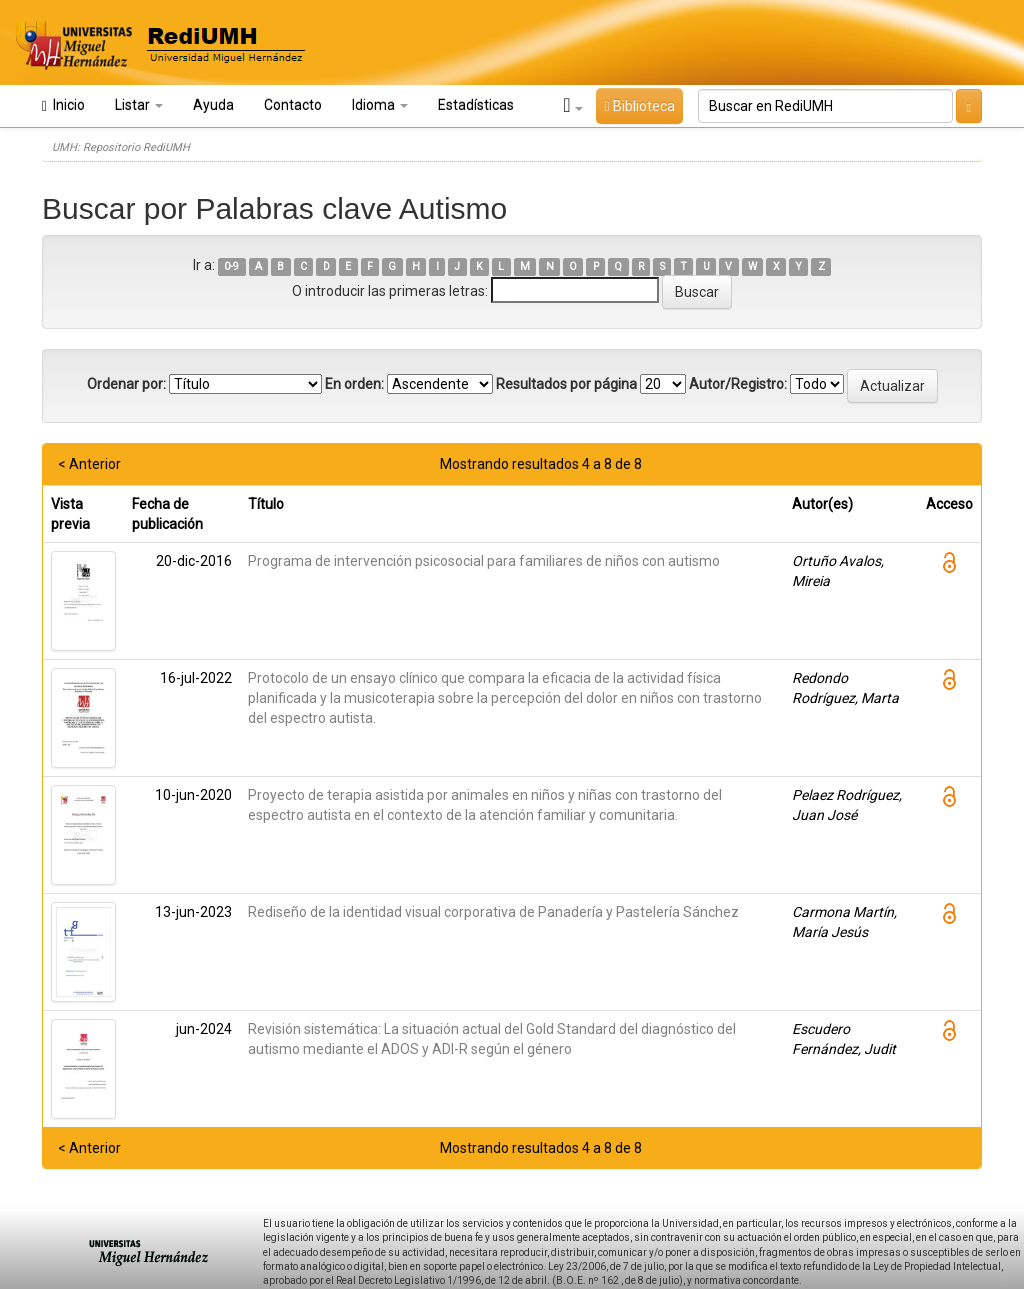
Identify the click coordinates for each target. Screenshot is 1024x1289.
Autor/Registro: (738, 384)
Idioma (380, 105)
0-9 (231, 266)
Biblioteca (639, 106)
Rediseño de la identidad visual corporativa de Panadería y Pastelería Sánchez (493, 912)
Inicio (63, 105)
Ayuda (213, 105)
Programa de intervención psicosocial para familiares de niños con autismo (484, 561)
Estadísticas (476, 105)
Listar (139, 105)
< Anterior (89, 464)
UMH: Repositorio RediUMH (121, 147)
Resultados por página (566, 384)
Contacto (293, 105)
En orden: (354, 384)
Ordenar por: (126, 384)
